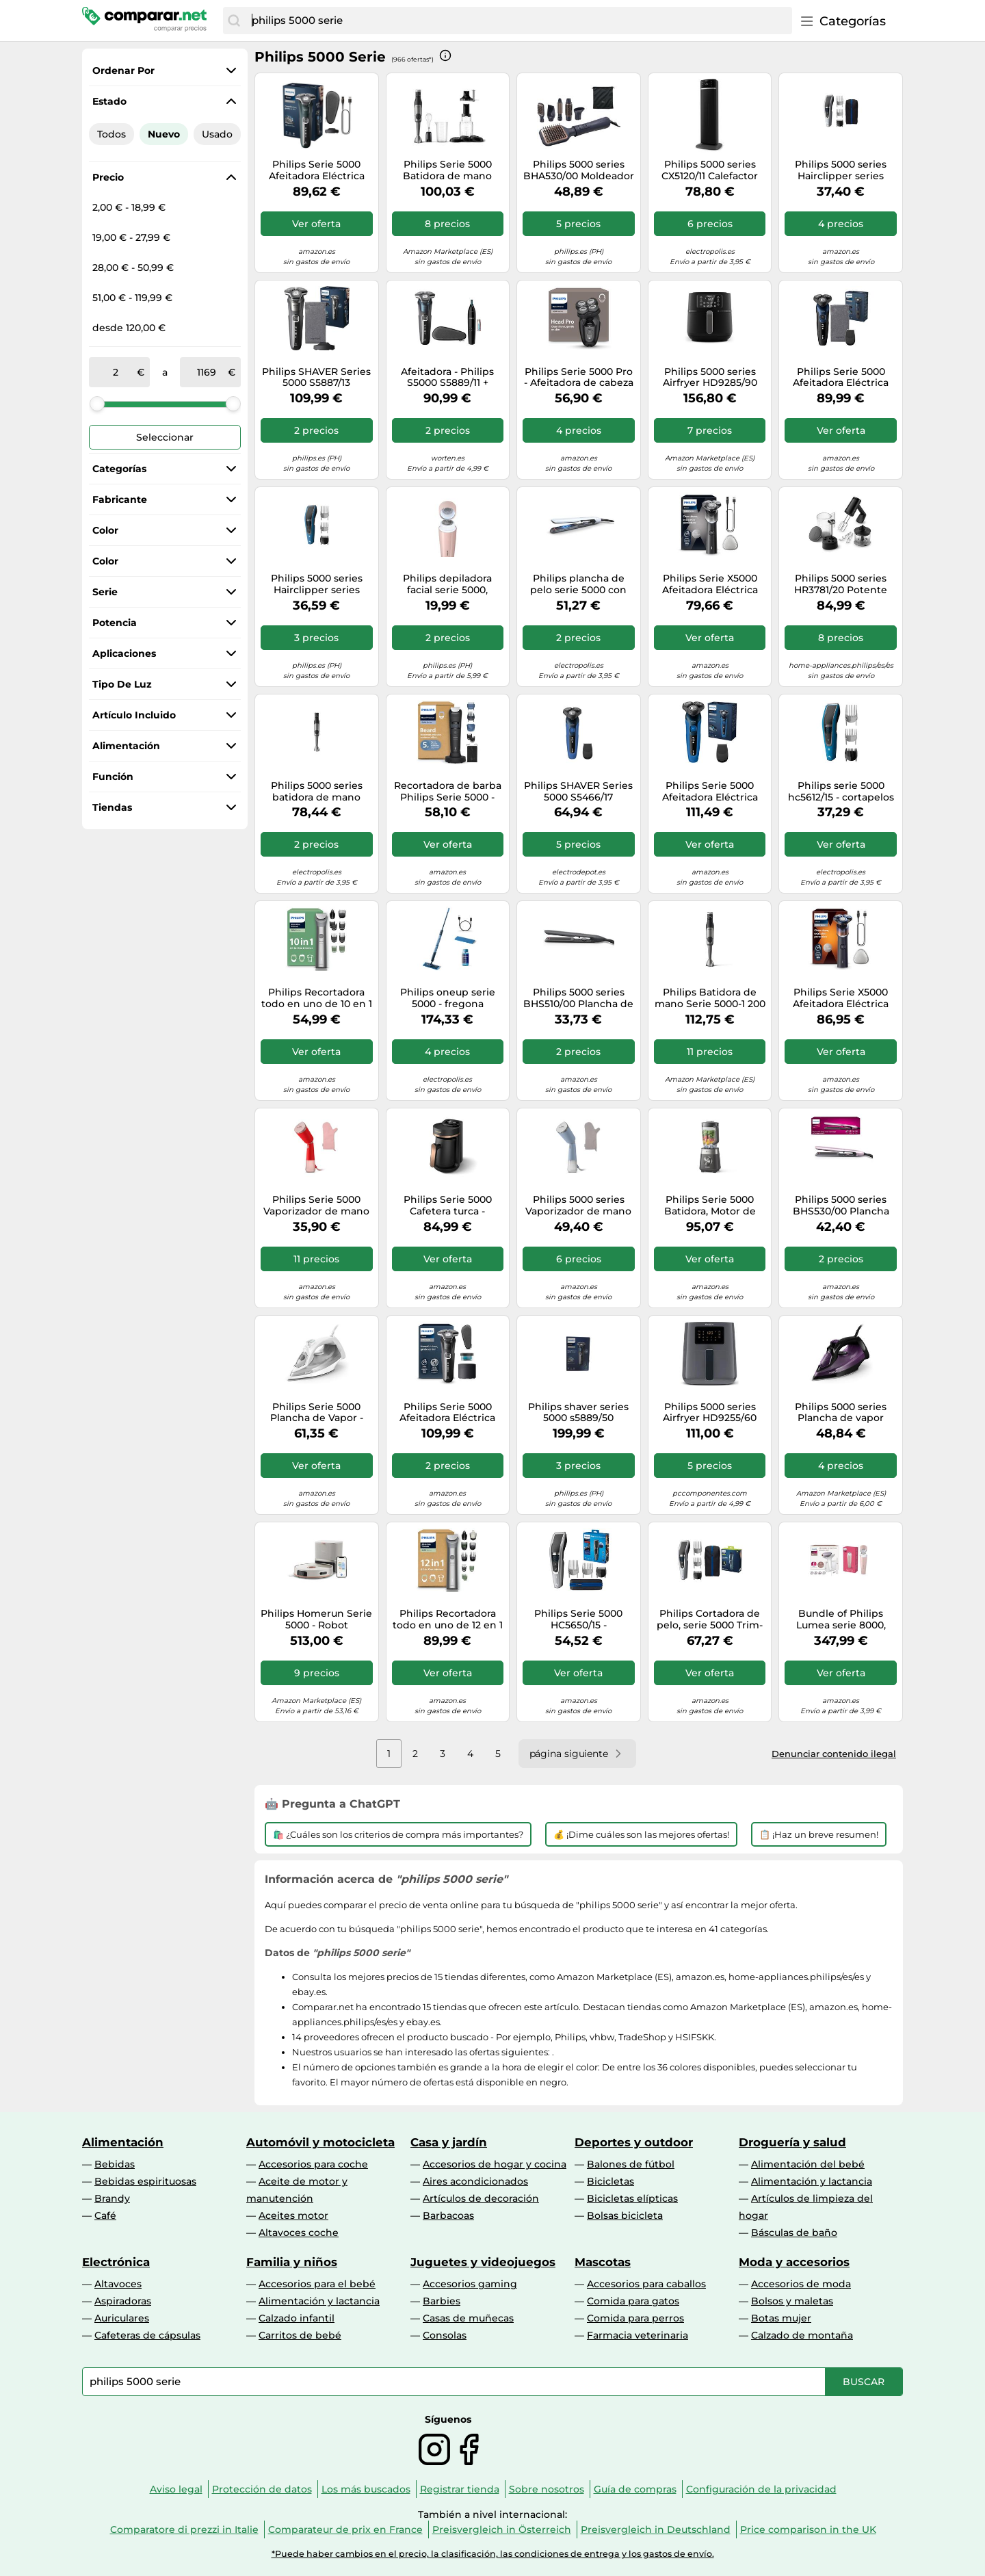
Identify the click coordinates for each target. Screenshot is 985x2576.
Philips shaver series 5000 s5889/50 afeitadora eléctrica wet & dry (578, 1412)
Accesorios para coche (313, 2164)
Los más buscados (365, 2489)
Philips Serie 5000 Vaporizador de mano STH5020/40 (316, 1205)
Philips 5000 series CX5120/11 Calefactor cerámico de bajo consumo (709, 170)
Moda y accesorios (794, 2262)
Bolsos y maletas (792, 2301)
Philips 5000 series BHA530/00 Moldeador (578, 170)
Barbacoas (448, 2215)
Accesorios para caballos (646, 2284)
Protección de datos (262, 2489)
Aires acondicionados (475, 2181)
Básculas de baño (794, 2232)
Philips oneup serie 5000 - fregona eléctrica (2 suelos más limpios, (447, 998)
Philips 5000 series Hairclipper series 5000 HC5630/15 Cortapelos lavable (840, 170)
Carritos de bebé (300, 2335)
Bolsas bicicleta (625, 2215)
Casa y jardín (448, 2142)
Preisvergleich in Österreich (501, 2529)
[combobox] (518, 20)
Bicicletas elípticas (632, 2198)
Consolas (445, 2335)
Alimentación (122, 2142)
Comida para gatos (633, 2301)
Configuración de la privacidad (761, 2489)
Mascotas (603, 2262)
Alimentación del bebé (808, 2164)
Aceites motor (293, 2215)
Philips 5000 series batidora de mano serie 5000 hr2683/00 (316, 791)
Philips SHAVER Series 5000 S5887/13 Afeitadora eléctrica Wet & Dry (316, 377)
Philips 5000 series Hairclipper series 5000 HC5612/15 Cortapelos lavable (317, 584)
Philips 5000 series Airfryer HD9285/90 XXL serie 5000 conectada (710, 377)
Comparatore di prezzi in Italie (184, 2529)
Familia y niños (291, 2262)
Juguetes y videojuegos (482, 2262)
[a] (206, 372)
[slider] (97, 403)
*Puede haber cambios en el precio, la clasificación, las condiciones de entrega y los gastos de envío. (493, 2554)
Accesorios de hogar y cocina (494, 2164)
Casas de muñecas (468, 2318)
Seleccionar (165, 437)
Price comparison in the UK (808, 2529)
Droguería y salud (792, 2142)
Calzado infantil (296, 2318)
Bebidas (114, 2164)
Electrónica (116, 2262)
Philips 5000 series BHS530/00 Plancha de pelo (841, 1205)
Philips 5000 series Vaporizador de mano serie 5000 (578, 1205)
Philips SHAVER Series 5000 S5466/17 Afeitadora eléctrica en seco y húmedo (578, 791)
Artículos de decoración (481, 2198)
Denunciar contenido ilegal (834, 1753)
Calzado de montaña (802, 2335)
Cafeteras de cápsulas (147, 2335)
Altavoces (118, 2284)
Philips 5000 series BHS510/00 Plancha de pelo (578, 998)
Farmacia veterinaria (637, 2335)
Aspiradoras (122, 2301)
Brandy (112, 2198)
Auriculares (121, 2318)
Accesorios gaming (470, 2284)
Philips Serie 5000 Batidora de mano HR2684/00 (447, 170)
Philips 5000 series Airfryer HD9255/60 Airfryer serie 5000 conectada (710, 1412)
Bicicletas (610, 2181)
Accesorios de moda (801, 2284)
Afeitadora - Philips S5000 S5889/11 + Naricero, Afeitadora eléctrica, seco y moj (447, 377)
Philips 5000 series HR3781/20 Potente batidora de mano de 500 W (841, 584)
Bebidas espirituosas (145, 2181)
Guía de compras (635, 2489)
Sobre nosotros (546, 2489)
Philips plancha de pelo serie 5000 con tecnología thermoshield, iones (578, 584)
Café (105, 2215)
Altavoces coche (299, 2232)
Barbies (441, 2301)
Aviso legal (176, 2489)
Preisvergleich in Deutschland (656, 2529)
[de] (115, 372)
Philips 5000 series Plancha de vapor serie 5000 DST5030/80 (840, 1412)
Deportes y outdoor (634, 2142)
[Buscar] (234, 20)
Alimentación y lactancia (811, 2181)
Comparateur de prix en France (345, 2529)
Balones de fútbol (630, 2164)
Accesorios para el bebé (317, 2284)
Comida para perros (635, 2318)
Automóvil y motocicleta (320, 2142)
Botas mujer (781, 2318)
